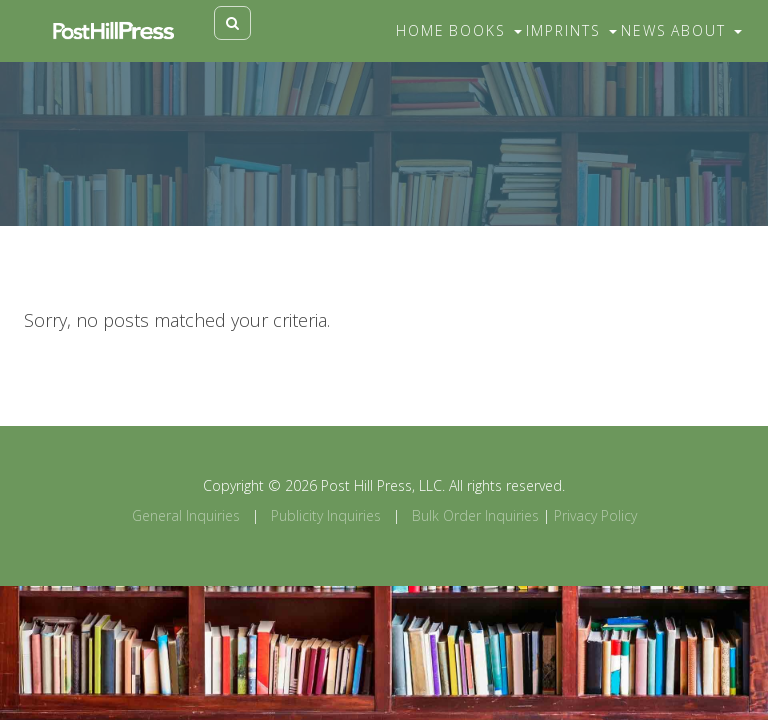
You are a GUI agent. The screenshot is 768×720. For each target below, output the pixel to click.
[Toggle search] (232, 23)
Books (485, 30)
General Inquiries (186, 515)
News (644, 30)
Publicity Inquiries (326, 515)
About (706, 30)
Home (420, 30)
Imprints (571, 30)
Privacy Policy (595, 515)
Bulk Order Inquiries (475, 515)
